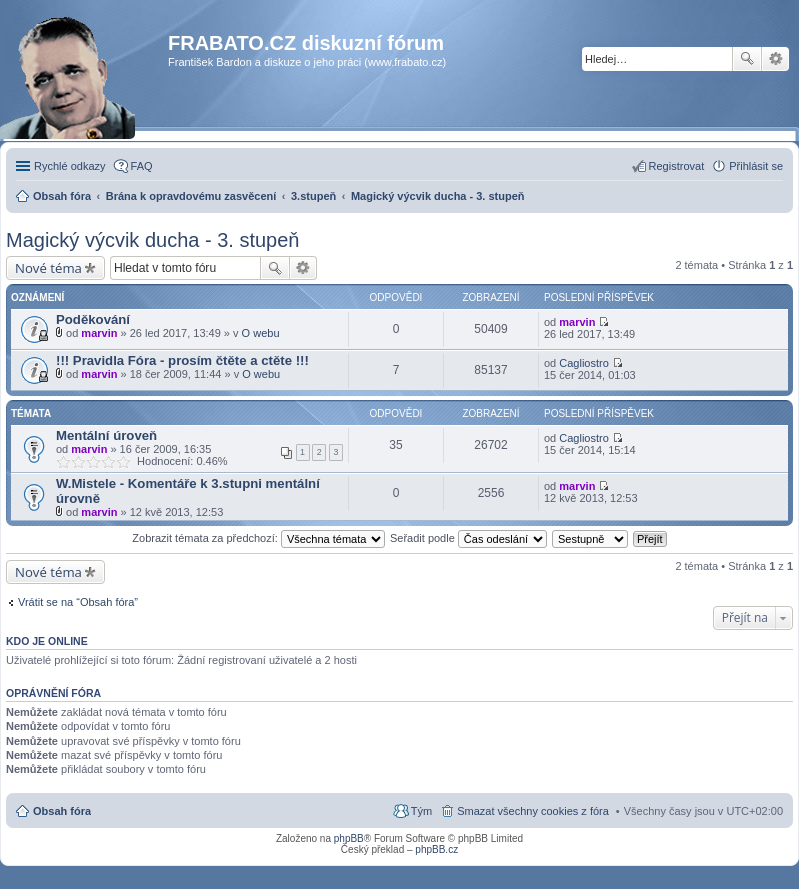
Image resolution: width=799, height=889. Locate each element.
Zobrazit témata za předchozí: (258, 538)
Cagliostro (584, 363)
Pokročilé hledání (775, 59)
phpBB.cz (436, 849)
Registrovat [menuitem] (677, 166)
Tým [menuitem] (421, 811)
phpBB (349, 838)
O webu (261, 333)
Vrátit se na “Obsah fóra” (78, 602)
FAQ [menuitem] (142, 166)
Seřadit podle (468, 538)
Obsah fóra (62, 811)
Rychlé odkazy (70, 166)
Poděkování (93, 319)
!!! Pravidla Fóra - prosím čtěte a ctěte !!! (182, 360)
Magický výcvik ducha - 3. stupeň (152, 240)
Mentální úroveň (106, 435)
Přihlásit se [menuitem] (756, 166)
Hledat (747, 59)
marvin (99, 333)
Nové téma (48, 268)
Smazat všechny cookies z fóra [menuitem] (533, 811)
